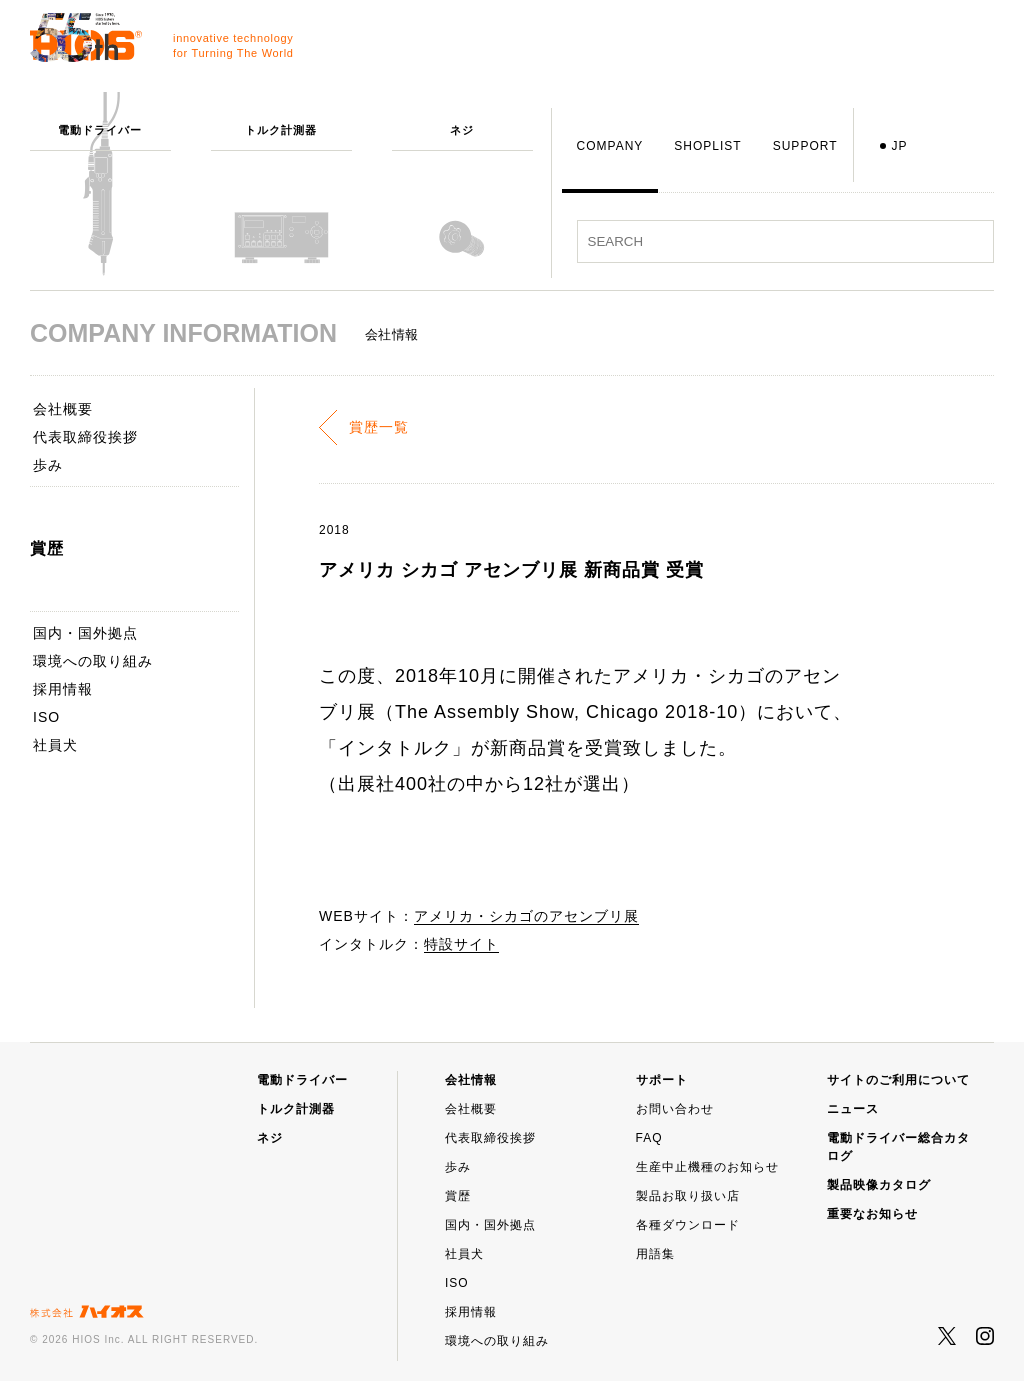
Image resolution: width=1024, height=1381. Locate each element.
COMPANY (610, 146)
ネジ (270, 1138)
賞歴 (458, 1196)
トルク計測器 (296, 1109)
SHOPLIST (707, 146)
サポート (662, 1080)
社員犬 (55, 745)
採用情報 (63, 689)
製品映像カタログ (879, 1185)
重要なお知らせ (872, 1214)
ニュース (853, 1109)
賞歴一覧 (379, 427)
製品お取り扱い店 (688, 1196)
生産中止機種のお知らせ (707, 1167)
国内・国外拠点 (85, 633)
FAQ (649, 1138)
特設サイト (461, 944)
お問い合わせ (675, 1109)
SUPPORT (805, 146)
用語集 (655, 1254)
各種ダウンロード (688, 1225)
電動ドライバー (302, 1080)
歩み (48, 465)
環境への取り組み (93, 661)
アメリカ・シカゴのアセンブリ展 (526, 916)
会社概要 (63, 409)
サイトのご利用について (898, 1080)
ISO (46, 717)
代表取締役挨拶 (85, 437)
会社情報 (471, 1080)
